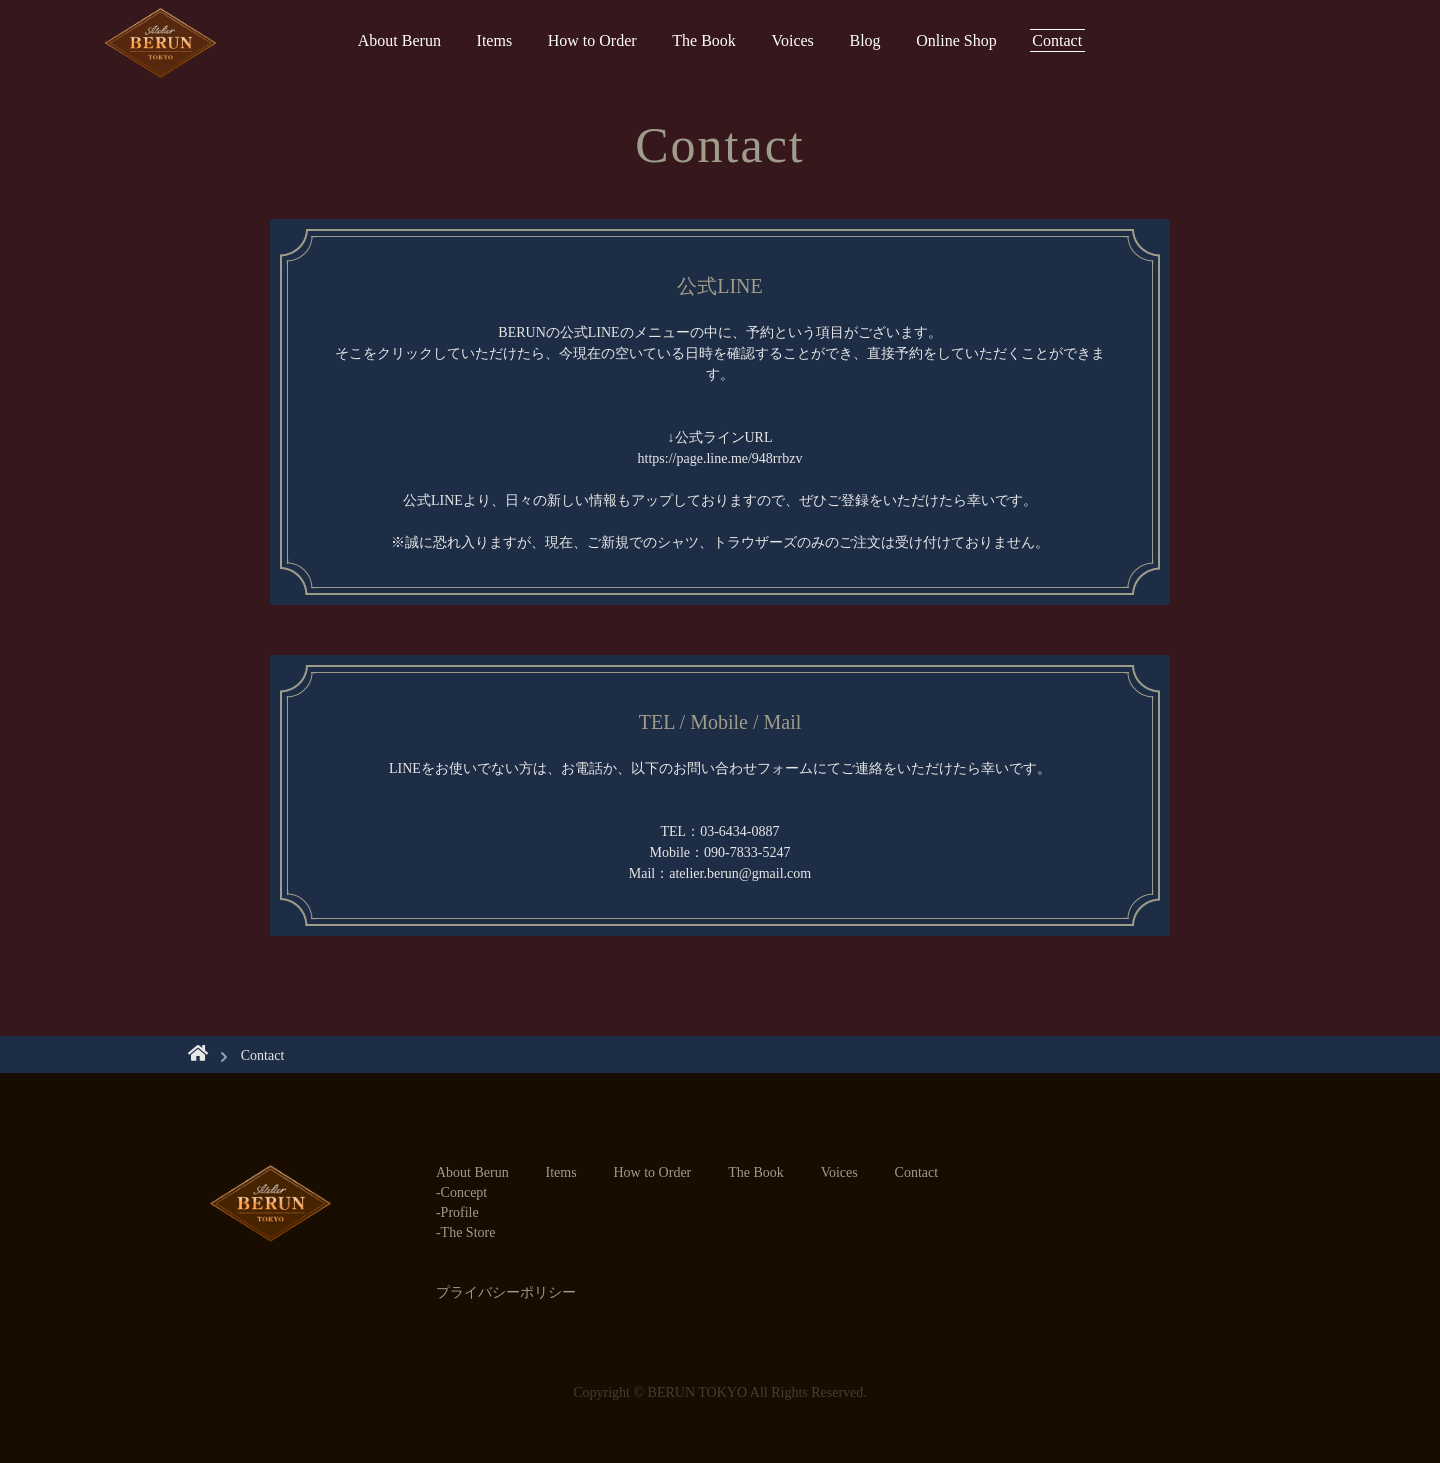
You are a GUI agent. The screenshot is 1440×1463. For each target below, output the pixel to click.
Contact (1057, 40)
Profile (460, 1212)
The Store (468, 1232)
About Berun (399, 40)
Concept (464, 1192)
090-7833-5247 (747, 852)
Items (495, 40)
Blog (864, 40)
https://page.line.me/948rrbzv (720, 458)
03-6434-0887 (739, 831)
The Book (704, 40)
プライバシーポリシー (506, 1292)
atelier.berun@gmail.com (740, 873)
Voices (792, 40)
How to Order (592, 40)
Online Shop (956, 40)
